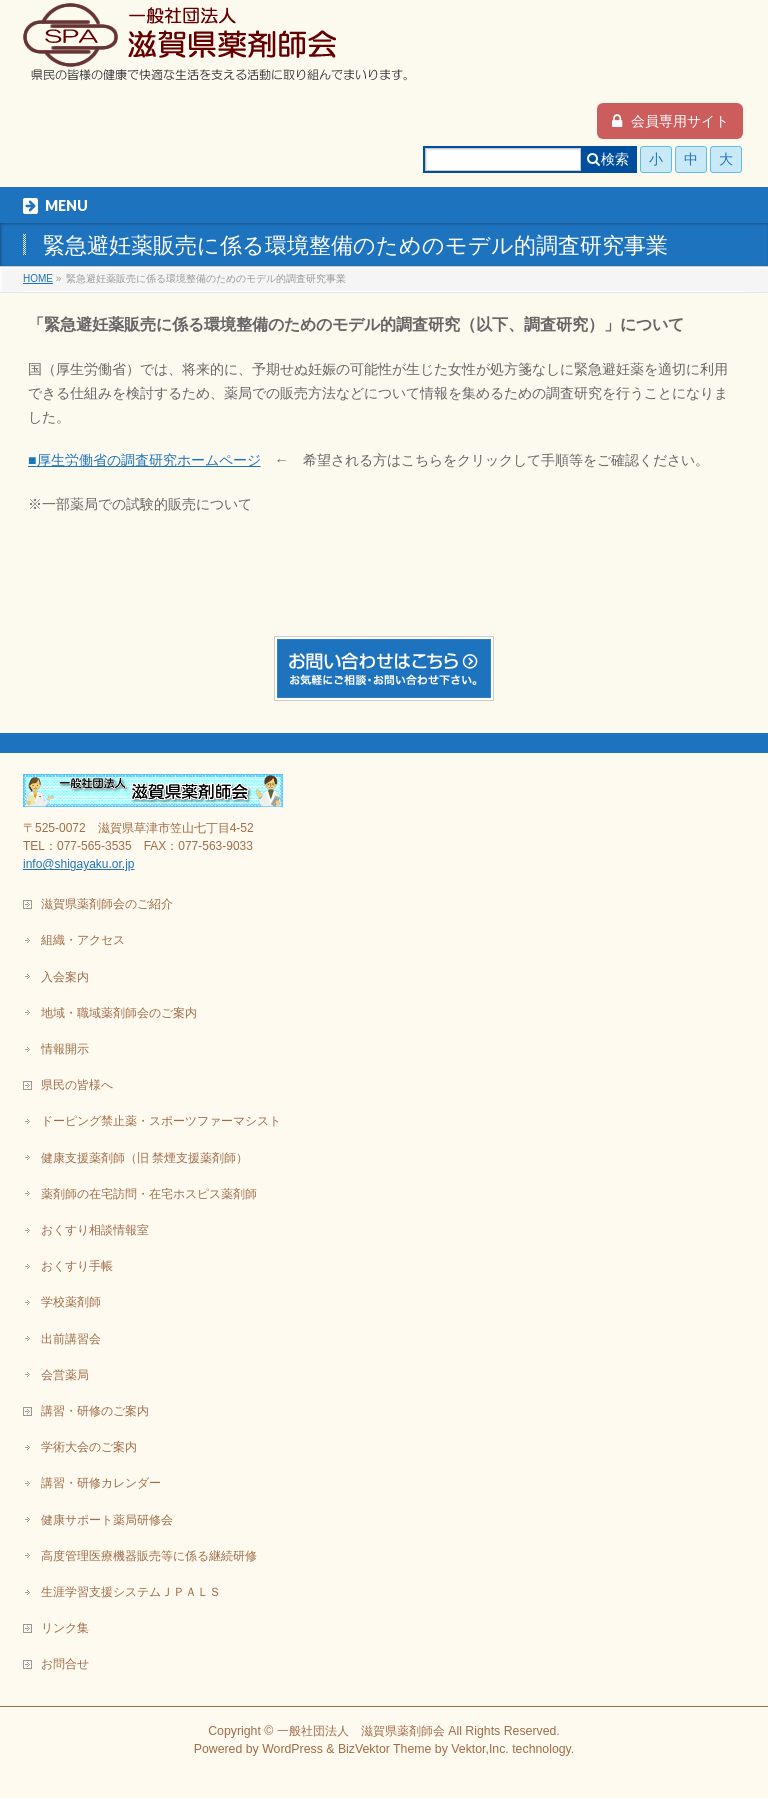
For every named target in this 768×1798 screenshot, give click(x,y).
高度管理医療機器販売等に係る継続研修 (149, 1556)
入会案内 (65, 977)
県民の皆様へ (77, 1085)
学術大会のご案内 (89, 1447)
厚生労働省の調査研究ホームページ (149, 460)
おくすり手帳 (77, 1266)
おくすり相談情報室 (95, 1230)
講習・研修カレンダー (101, 1483)
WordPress (292, 1749)
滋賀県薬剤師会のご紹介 (107, 904)
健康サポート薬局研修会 (107, 1520)
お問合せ (65, 1664)
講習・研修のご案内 (95, 1411)
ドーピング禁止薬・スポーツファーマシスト (161, 1121)
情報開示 (65, 1049)
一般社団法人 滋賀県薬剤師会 (361, 1731)
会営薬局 (65, 1375)
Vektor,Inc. (480, 1749)
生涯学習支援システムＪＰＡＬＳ (131, 1592)
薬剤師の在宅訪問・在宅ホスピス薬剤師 (149, 1194)
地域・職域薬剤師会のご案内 (119, 1013)
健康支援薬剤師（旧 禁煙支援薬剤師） (144, 1158)
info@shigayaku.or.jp (78, 864)
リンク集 (65, 1628)
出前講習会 (71, 1339)
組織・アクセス (83, 940)
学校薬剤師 (71, 1302)
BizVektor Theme (385, 1749)
